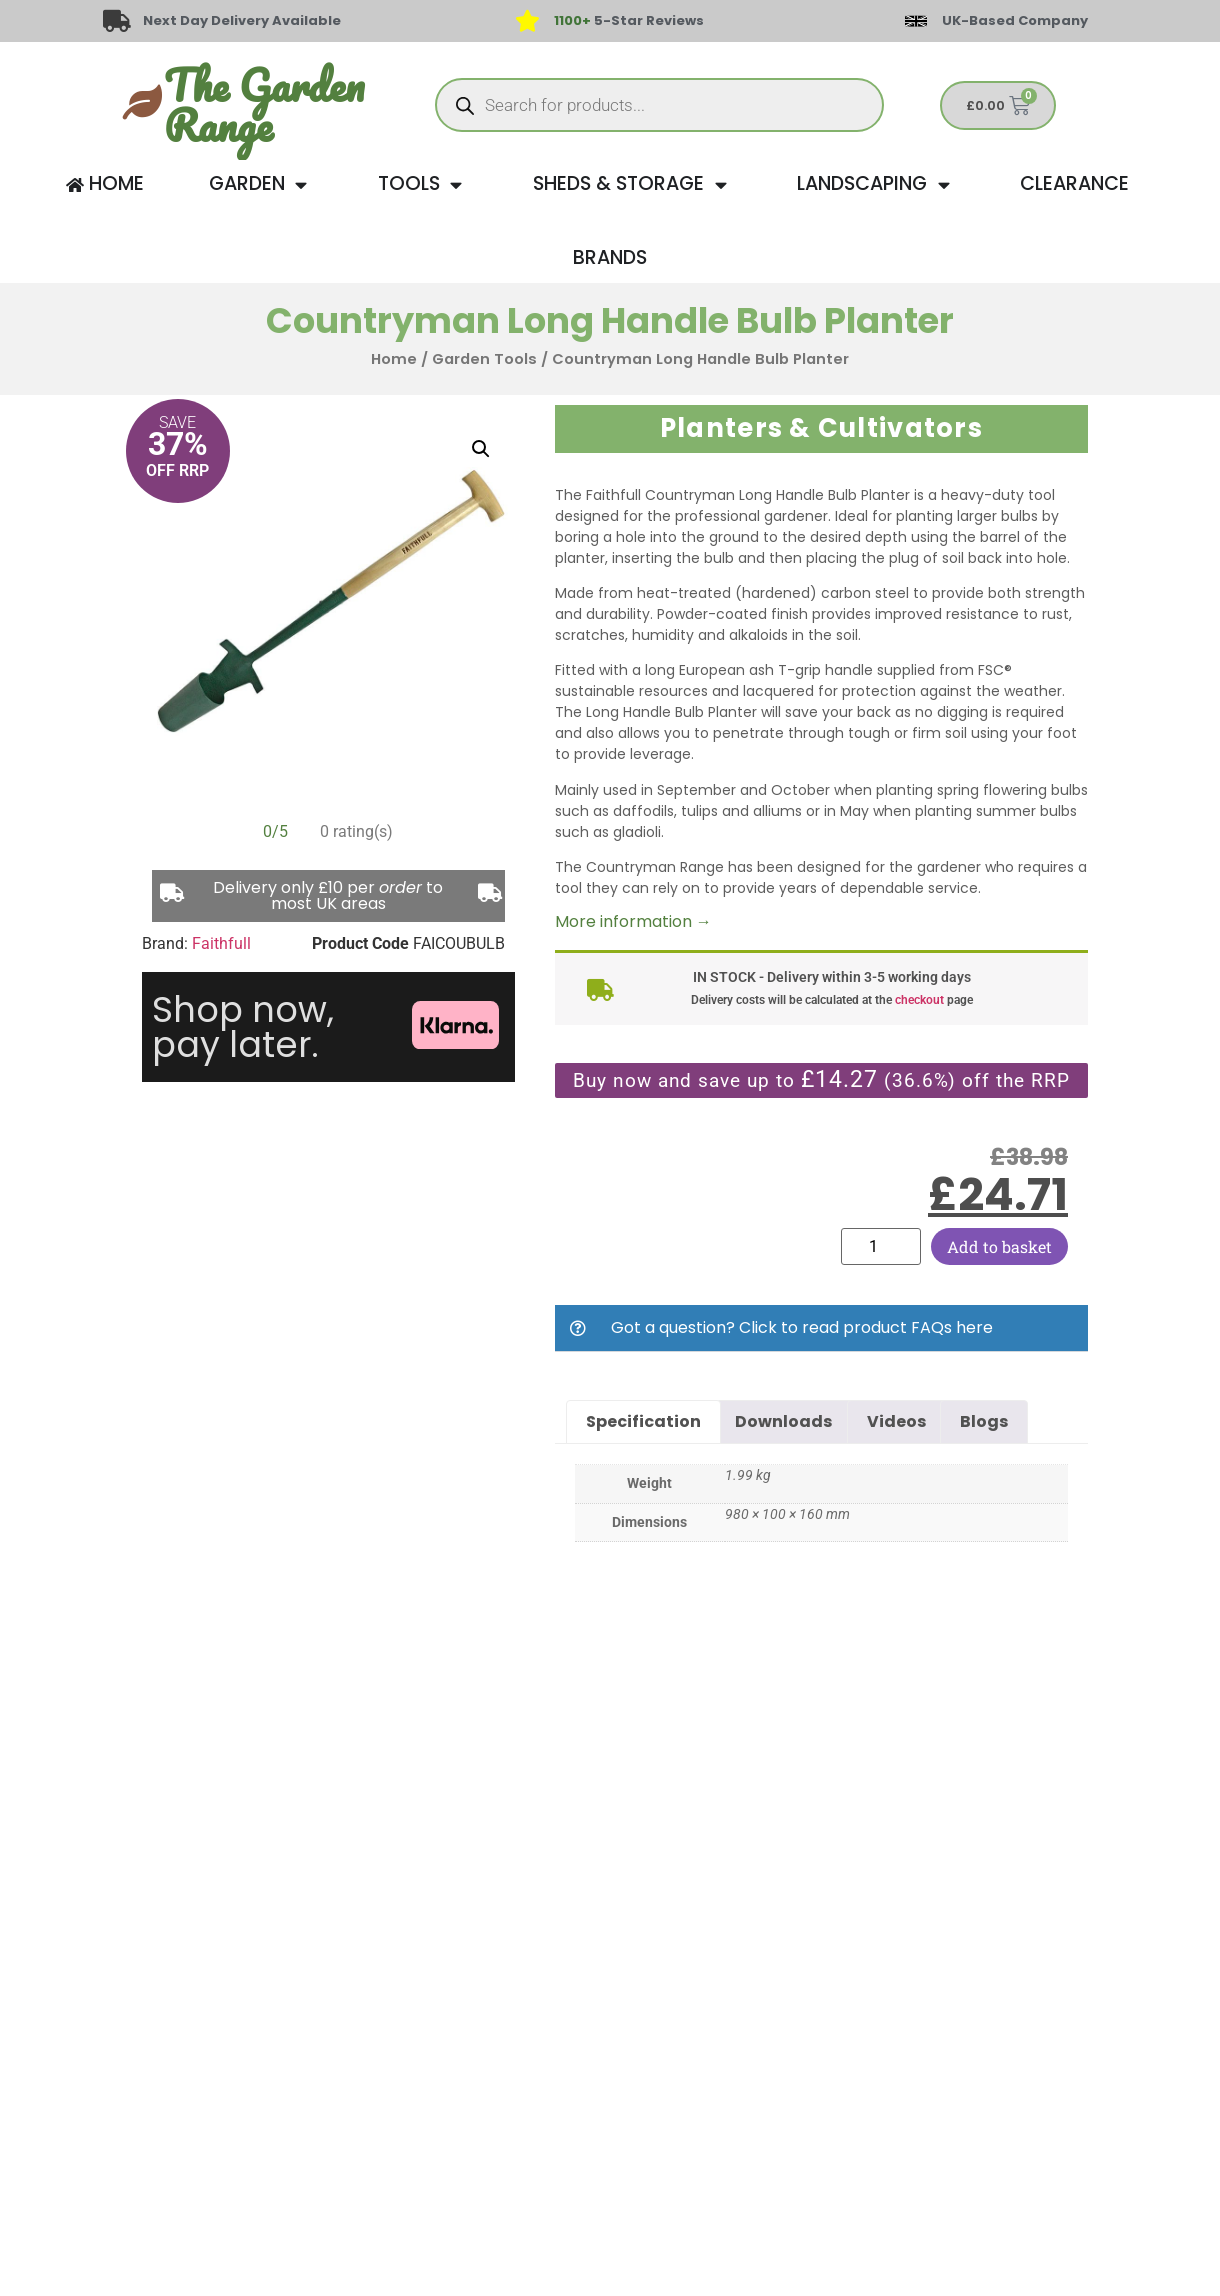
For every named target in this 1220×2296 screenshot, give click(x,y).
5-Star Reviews (629, 20)
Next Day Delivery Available (242, 20)
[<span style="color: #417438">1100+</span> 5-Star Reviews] (527, 21)
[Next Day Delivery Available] (117, 21)
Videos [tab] (896, 1421)
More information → (633, 921)
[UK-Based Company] (916, 21)
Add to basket (999, 1246)
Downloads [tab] (783, 1421)
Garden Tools (484, 359)
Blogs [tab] (984, 1421)
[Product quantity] (881, 1246)
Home (394, 359)
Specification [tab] (643, 1421)
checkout (919, 1000)
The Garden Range (264, 105)
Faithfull (221, 943)
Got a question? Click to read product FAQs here (802, 1327)
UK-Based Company (1015, 20)
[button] (481, 449)
